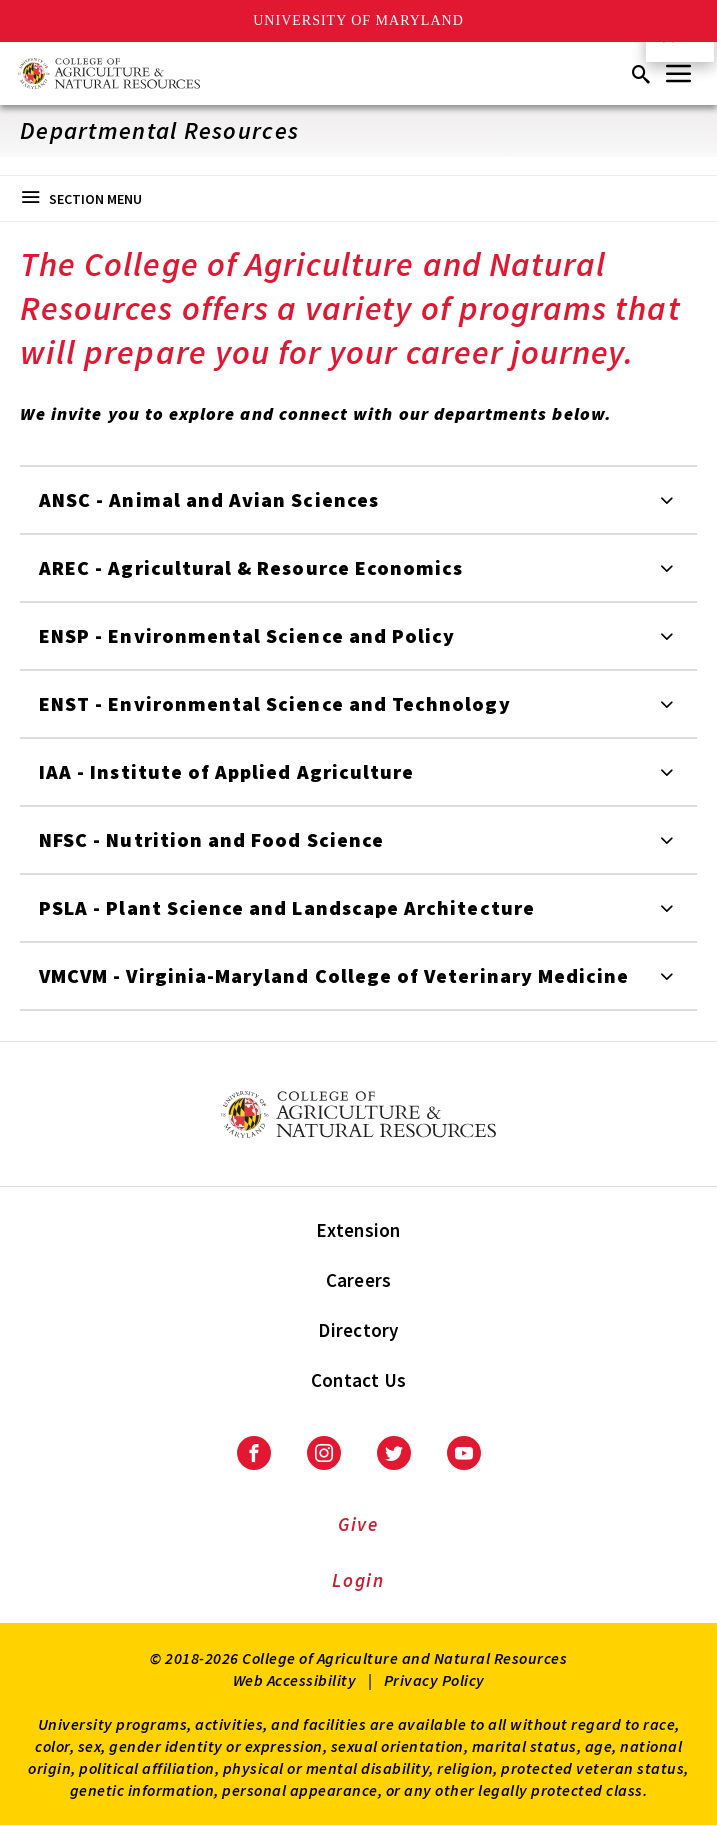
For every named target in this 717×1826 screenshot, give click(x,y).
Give (358, 1524)
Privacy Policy (434, 1680)
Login (358, 1580)
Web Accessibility (295, 1680)
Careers (359, 1280)
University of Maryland (358, 20)
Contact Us (359, 1380)
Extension (358, 1230)
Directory (358, 1330)
